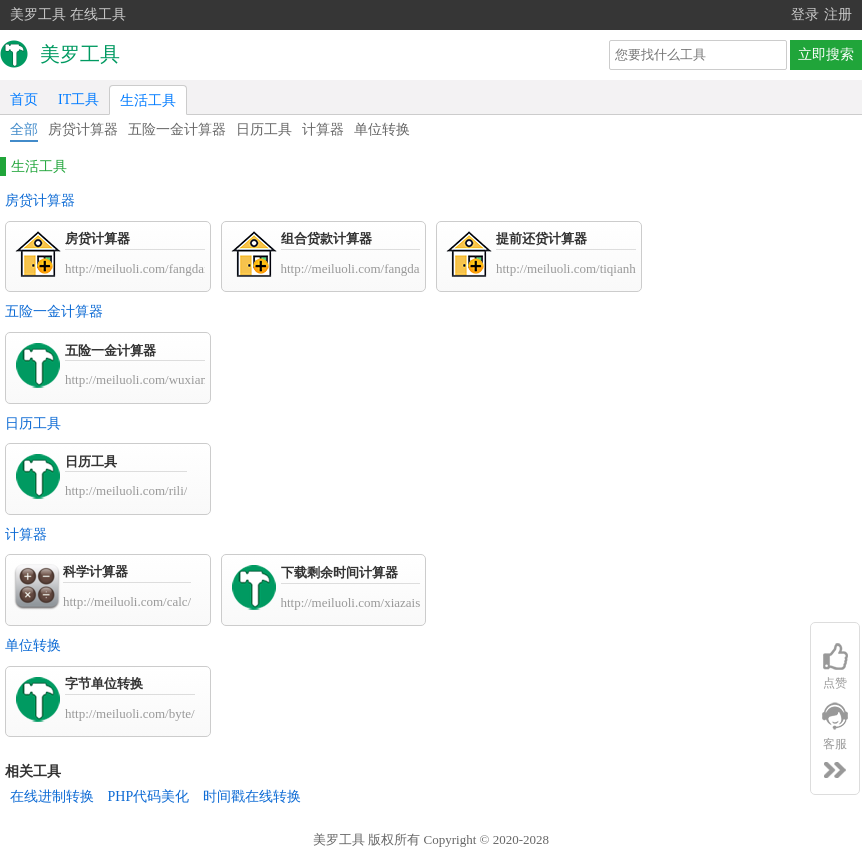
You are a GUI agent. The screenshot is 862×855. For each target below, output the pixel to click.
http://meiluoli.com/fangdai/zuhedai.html (388, 268)
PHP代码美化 (149, 796)
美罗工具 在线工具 (68, 14)
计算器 (323, 129)
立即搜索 (826, 54)
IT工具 (78, 99)
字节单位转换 (104, 683)
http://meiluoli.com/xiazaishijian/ (367, 602)
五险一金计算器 (177, 129)
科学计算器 (95, 571)
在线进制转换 (52, 796)
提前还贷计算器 (541, 238)
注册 (838, 14)
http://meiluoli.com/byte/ (130, 713)
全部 (24, 129)
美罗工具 (339, 839)
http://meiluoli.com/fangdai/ (138, 268)
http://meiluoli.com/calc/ (127, 601)
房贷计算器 (83, 129)
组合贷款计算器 (326, 238)
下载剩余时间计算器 (339, 572)
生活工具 (148, 100)
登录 (805, 14)
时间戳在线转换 (252, 796)
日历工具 (264, 129)
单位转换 (382, 129)
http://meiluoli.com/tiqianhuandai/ (585, 268)
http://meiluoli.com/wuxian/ (138, 379)
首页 (24, 99)
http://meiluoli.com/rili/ (126, 490)
